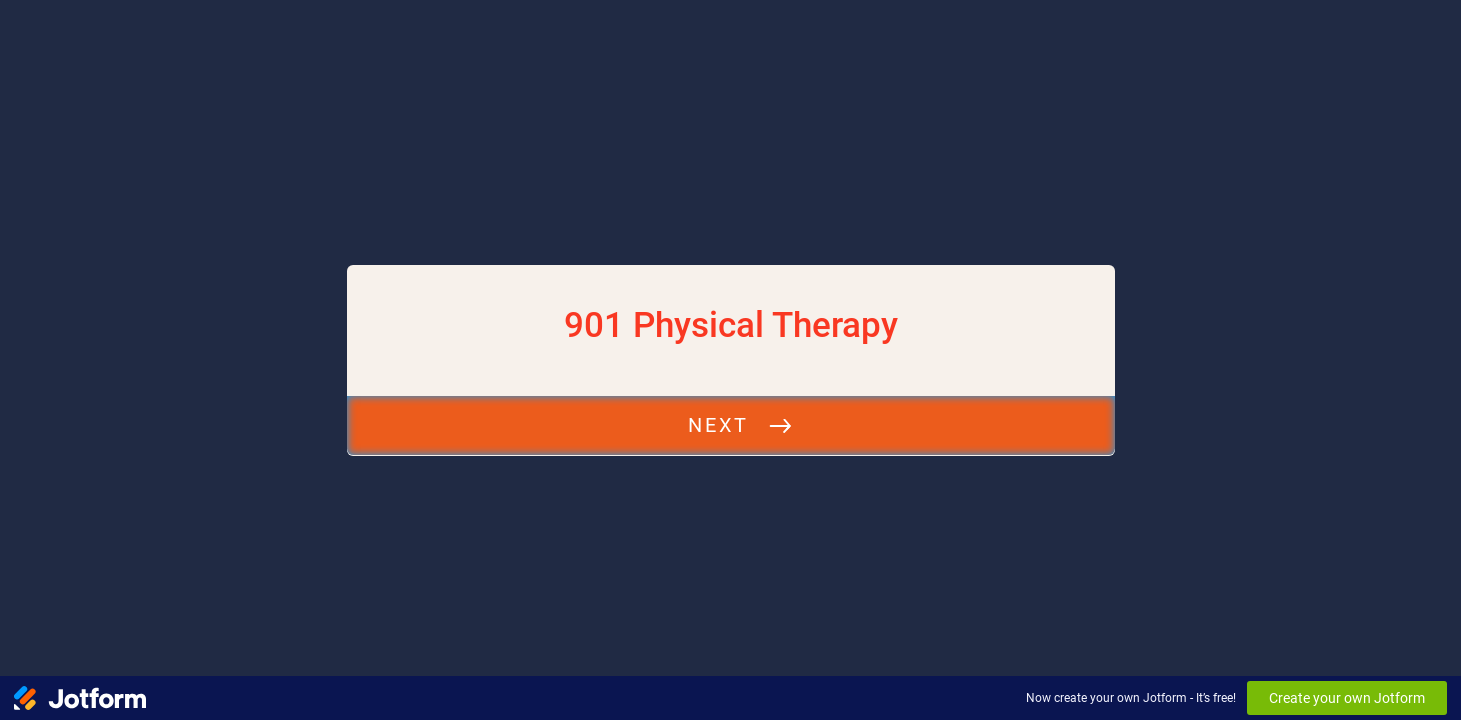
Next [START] (718, 425)
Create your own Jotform (1347, 698)
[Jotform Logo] (80, 698)
